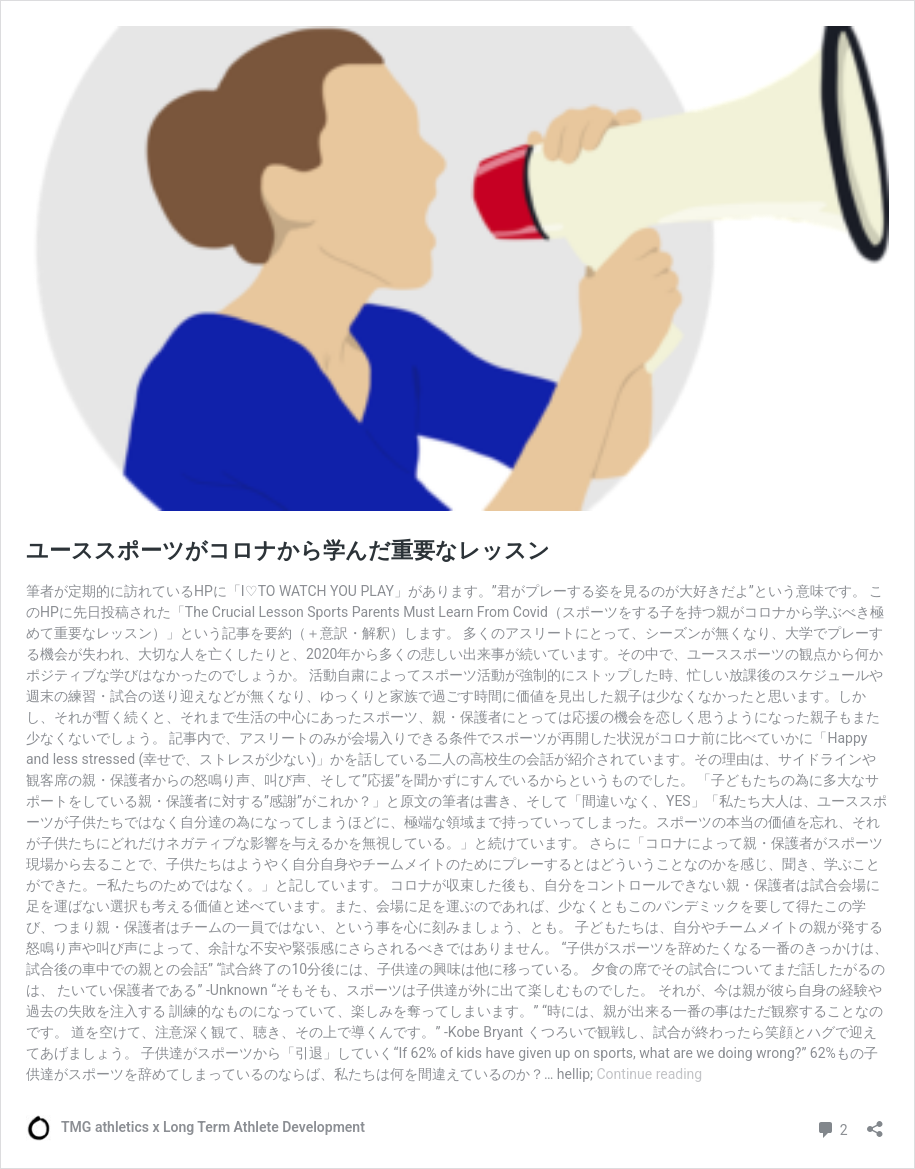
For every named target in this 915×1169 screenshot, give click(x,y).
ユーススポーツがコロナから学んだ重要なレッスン (288, 550)
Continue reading (649, 1074)
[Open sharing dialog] (875, 1122)
